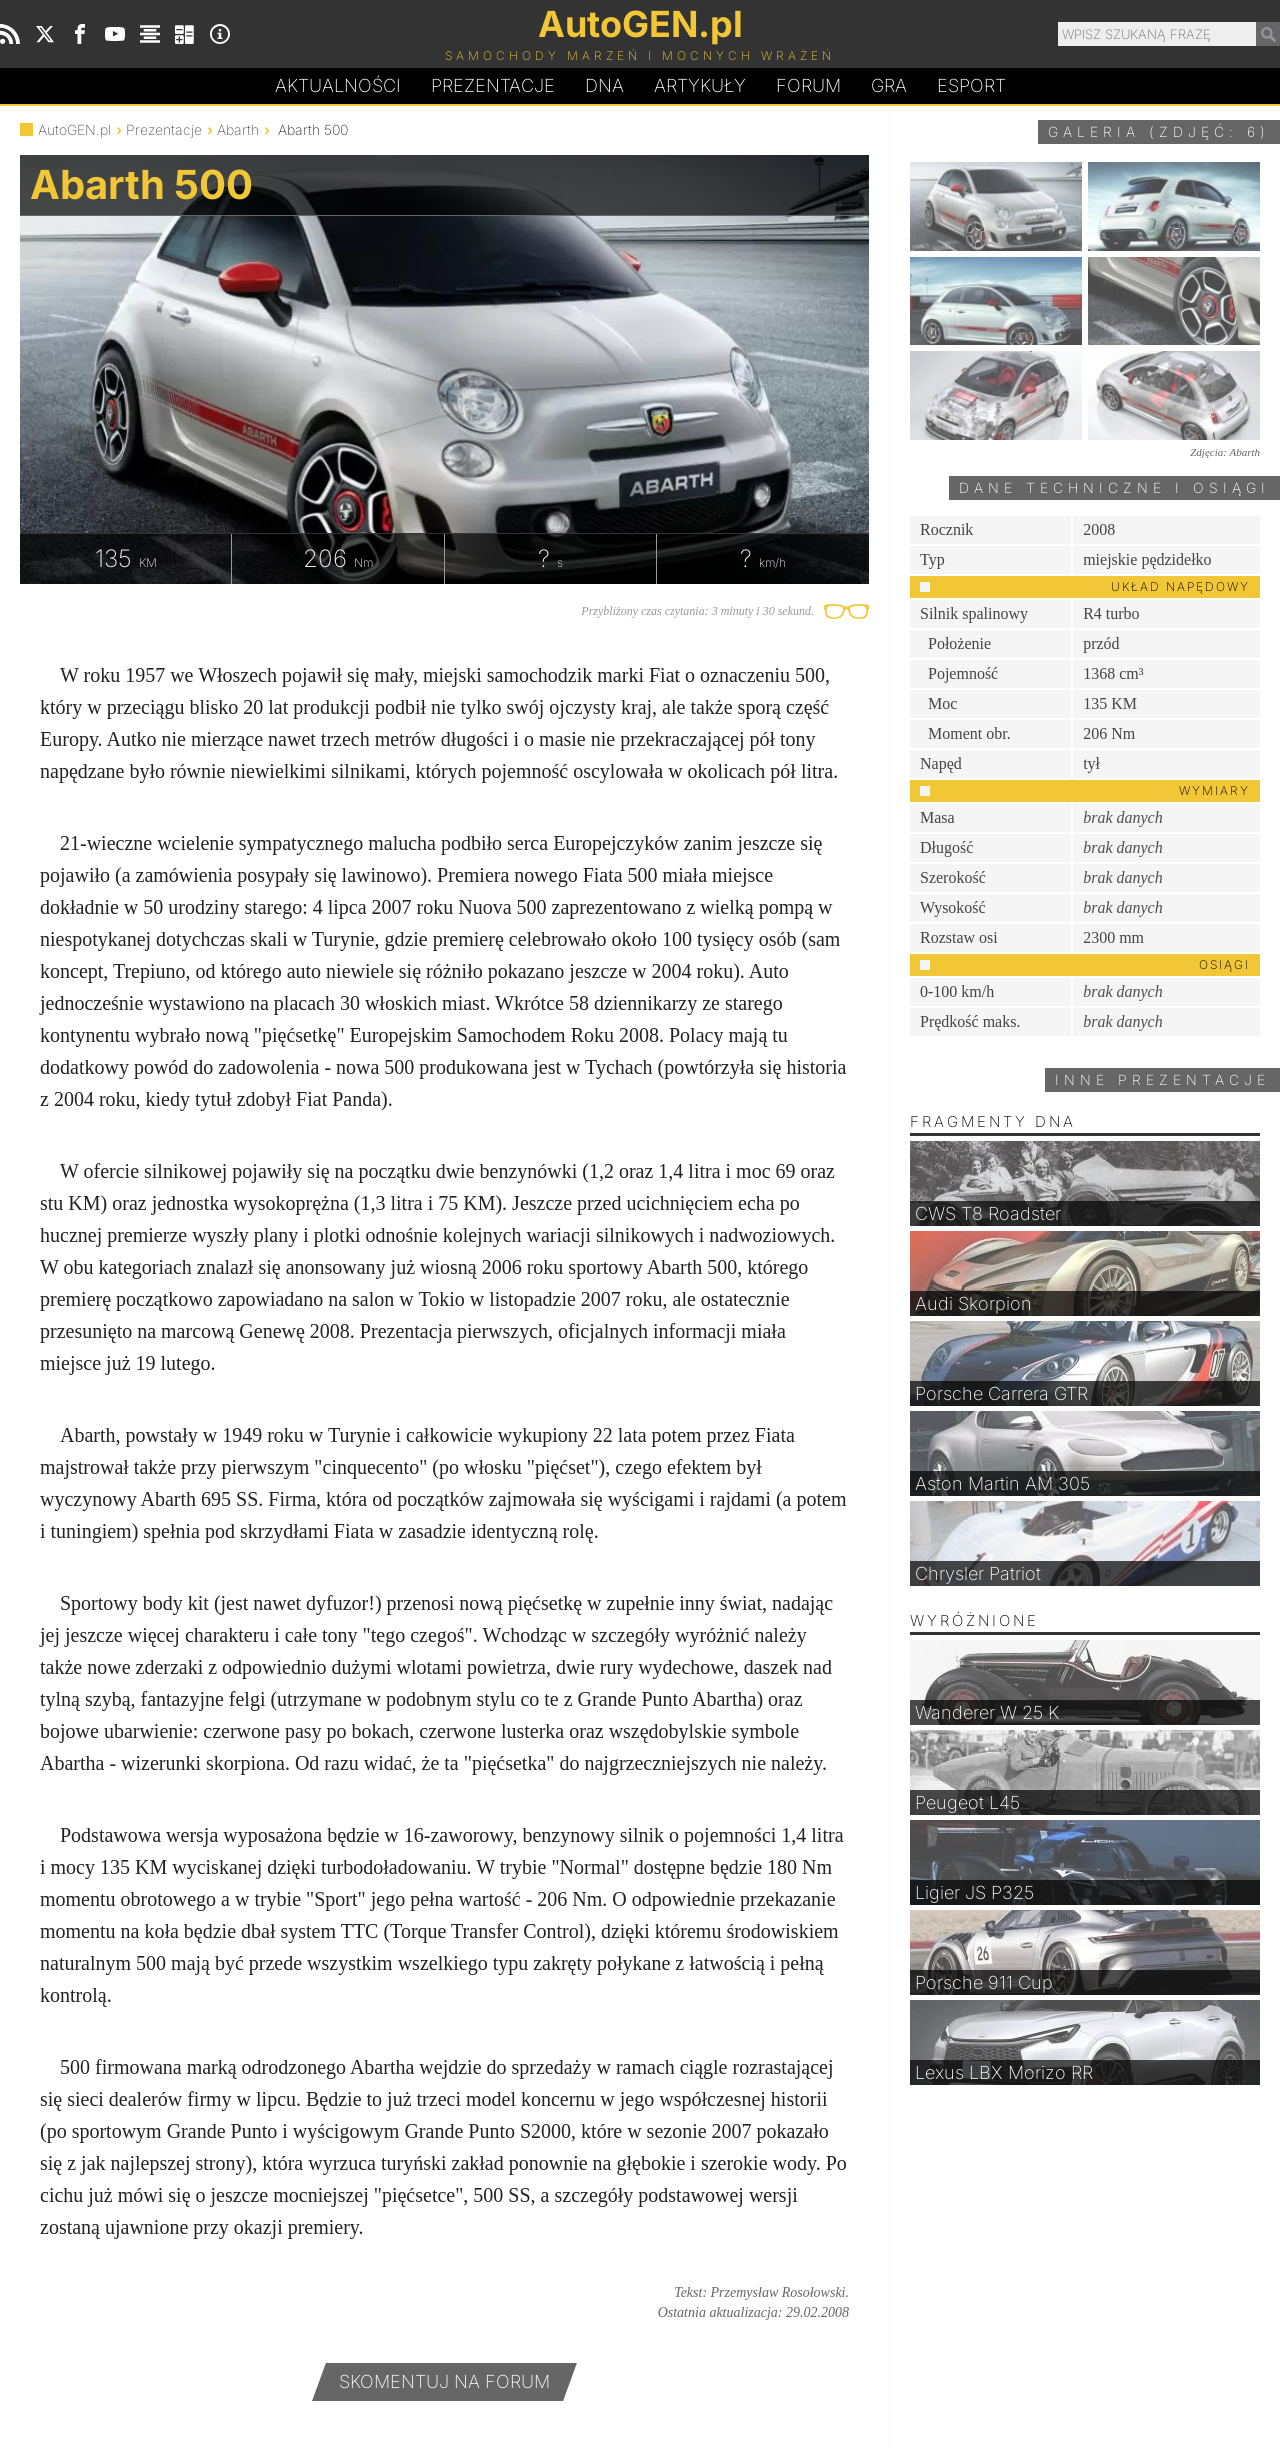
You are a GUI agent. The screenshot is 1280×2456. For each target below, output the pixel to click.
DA (604, 86)
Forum (808, 85)
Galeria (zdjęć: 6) (1159, 131)
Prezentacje (493, 85)
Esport (971, 85)
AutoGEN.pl (74, 129)
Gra (889, 85)
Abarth (238, 129)
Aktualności (338, 85)
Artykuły (700, 85)
